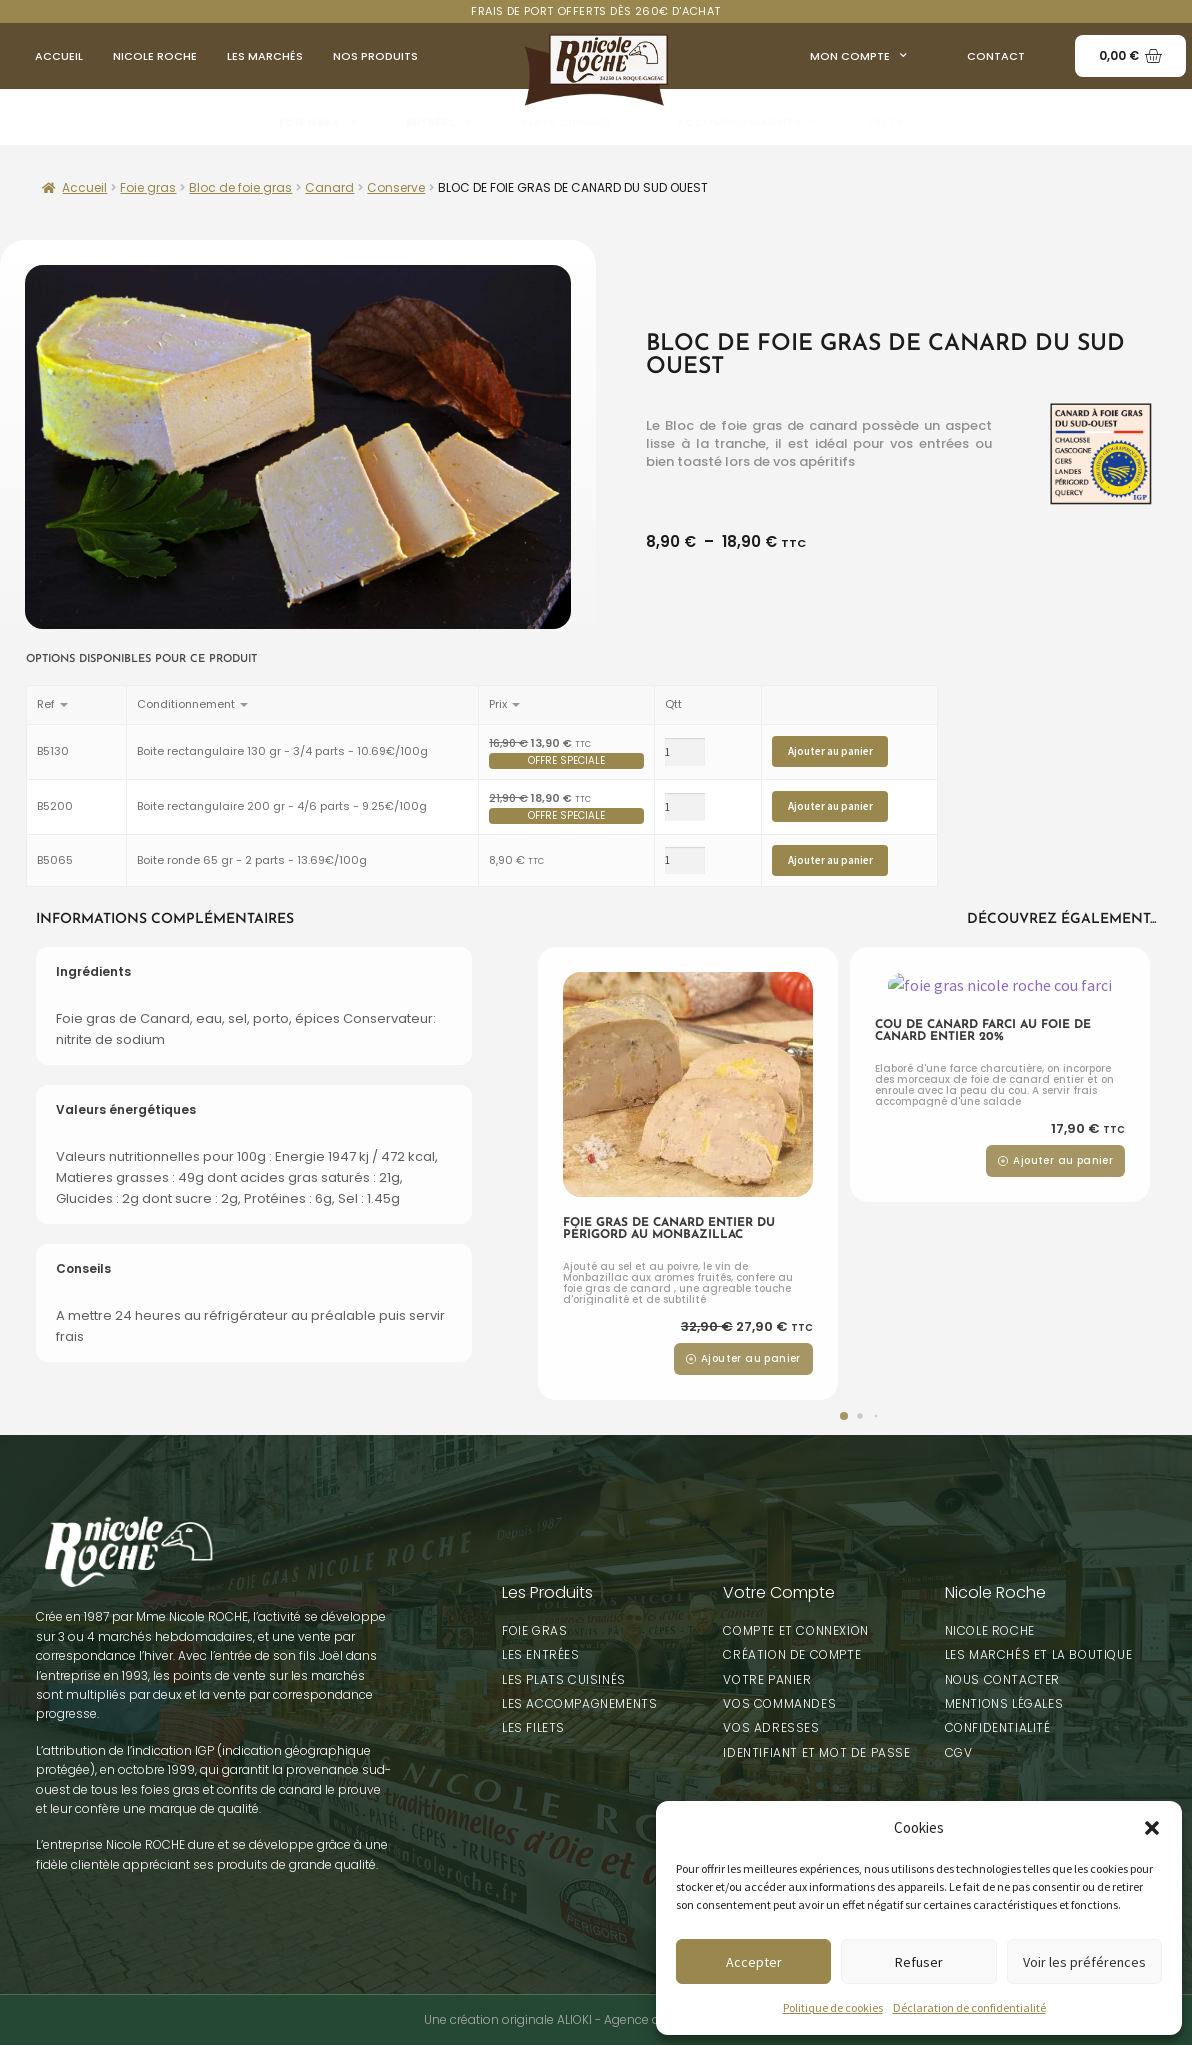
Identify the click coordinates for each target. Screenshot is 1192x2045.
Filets (885, 122)
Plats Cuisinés (574, 122)
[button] (1152, 1828)
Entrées (438, 122)
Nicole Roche (155, 56)
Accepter (754, 1962)
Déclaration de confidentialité (969, 2007)
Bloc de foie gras (240, 187)
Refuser (919, 1962)
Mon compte (858, 56)
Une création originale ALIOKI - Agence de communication (596, 2019)
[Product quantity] (685, 752)
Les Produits (547, 1592)
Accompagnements (747, 122)
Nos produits (375, 56)
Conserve (396, 187)
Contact (996, 56)
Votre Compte (779, 1592)
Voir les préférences (1084, 1962)
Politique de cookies (833, 2007)
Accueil (59, 56)
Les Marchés (265, 56)
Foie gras (317, 122)
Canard (329, 187)
